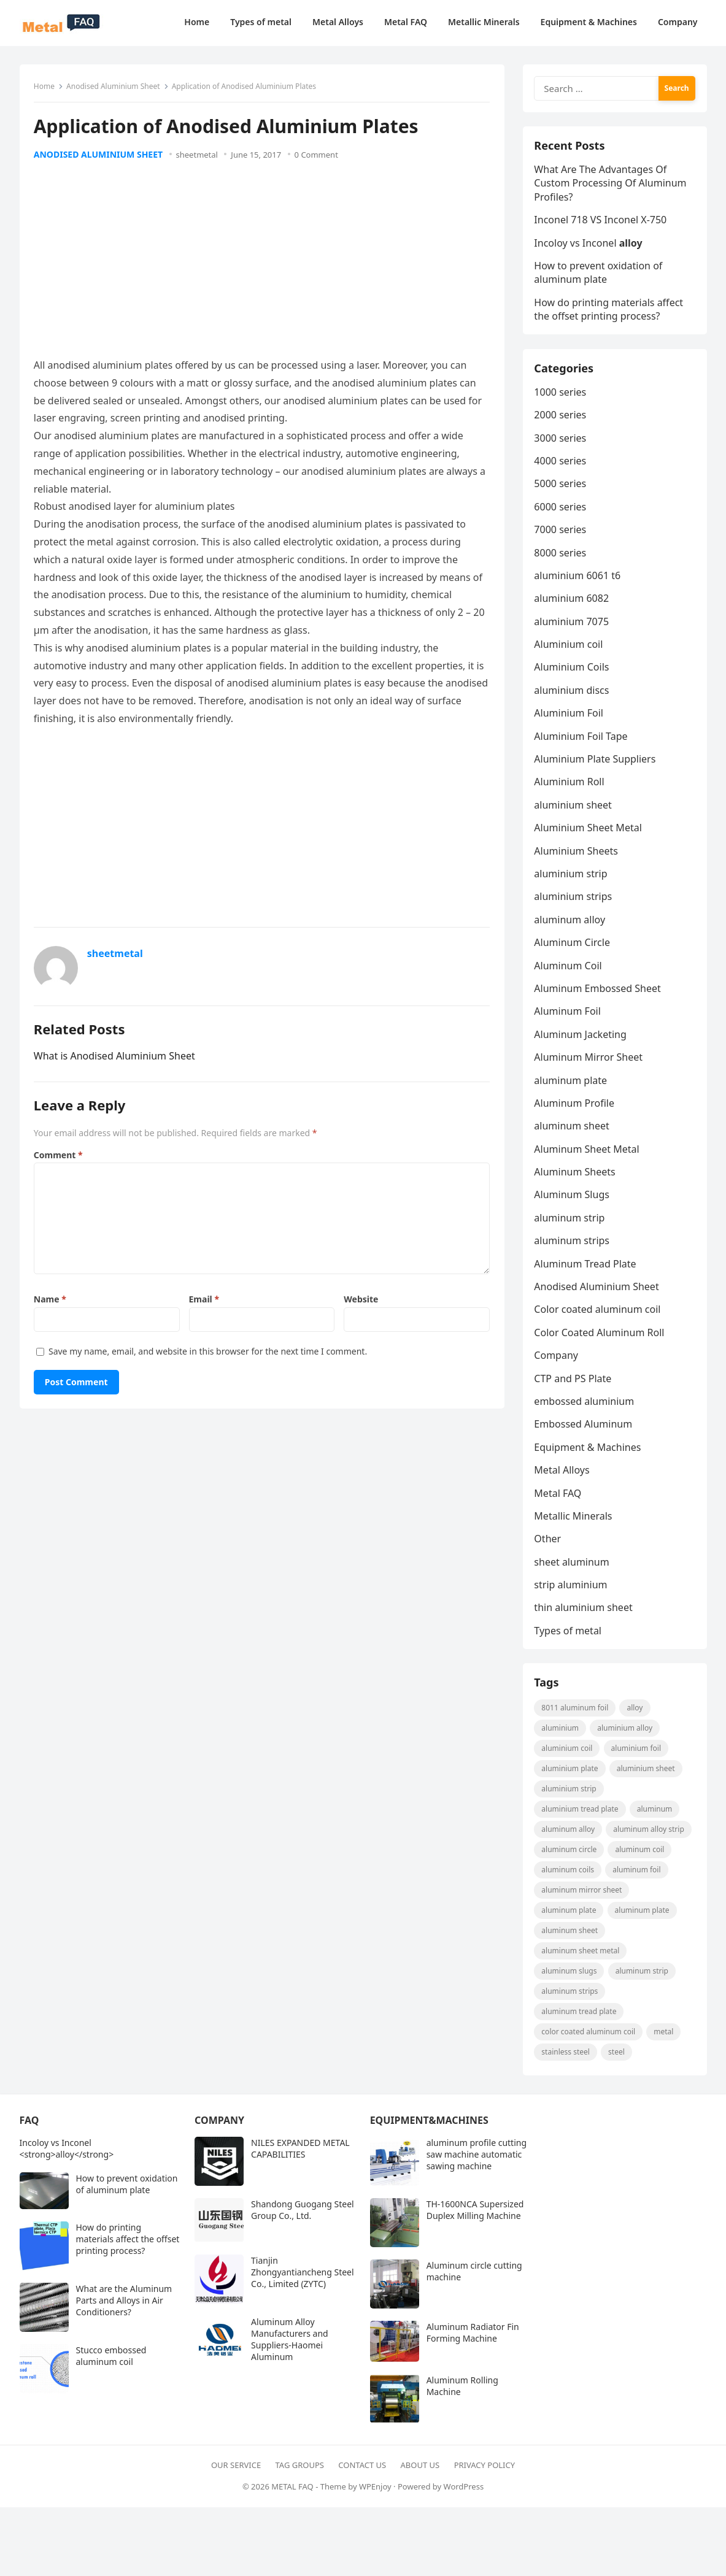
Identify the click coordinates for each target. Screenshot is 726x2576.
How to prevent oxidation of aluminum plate (599, 275)
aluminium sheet (573, 810)
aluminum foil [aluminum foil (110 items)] (637, 1878)
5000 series (561, 489)
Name (51, 1300)
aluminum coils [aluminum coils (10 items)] (569, 1878)
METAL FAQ (292, 2495)
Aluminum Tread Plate (586, 1269)
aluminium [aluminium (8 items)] (561, 1736)
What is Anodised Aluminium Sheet (115, 1057)
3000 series (561, 443)
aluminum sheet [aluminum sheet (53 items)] (571, 1939)
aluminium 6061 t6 (578, 581)
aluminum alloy (570, 925)
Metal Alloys (562, 1475)
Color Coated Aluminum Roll (600, 1338)
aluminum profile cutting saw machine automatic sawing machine (477, 2163)
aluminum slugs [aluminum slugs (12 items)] (570, 1979)
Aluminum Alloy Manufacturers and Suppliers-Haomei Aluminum (289, 2348)
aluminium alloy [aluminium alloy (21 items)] (625, 1736)
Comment (59, 1156)
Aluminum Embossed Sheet (598, 994)
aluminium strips (574, 902)
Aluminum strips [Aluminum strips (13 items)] (571, 1999)
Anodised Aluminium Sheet (114, 87)
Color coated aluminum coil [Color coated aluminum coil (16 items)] (589, 2040)
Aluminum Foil (568, 1016)
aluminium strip (571, 879)
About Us (420, 2473)
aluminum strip (570, 1223)
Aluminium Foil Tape (581, 741)
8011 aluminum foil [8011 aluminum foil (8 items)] (576, 1716)
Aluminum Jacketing (581, 1040)
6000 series (561, 512)
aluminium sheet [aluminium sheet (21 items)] (646, 1777)
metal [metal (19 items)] (664, 2040)
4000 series (561, 466)
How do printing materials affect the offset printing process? (609, 312)
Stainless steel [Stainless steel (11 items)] (567, 2060)
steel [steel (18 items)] (617, 2060)
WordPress (464, 2495)
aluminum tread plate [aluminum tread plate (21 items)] (580, 2020)
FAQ (29, 2129)
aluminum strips (573, 1246)
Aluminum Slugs (573, 1200)
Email (204, 1300)
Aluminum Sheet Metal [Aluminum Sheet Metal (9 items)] (581, 1959)
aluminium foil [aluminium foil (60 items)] (637, 1756)
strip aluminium (571, 1590)
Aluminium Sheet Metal (589, 833)
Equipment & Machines (588, 1452)
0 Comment (317, 155)
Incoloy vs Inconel (589, 246)
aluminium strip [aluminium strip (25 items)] (570, 1797)
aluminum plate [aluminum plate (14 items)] (643, 1918)
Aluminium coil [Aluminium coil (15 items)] (568, 1756)
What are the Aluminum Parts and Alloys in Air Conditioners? (124, 2309)
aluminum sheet (572, 1131)
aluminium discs (572, 695)
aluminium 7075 (572, 627)
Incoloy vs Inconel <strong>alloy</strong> (67, 2157)
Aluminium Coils (572, 673)
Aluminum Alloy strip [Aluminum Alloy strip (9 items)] (649, 1837)
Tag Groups (300, 2473)
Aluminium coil (569, 649)
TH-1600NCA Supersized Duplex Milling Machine (475, 2219)
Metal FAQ (558, 1498)
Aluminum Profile (575, 1108)
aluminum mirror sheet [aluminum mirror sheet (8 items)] (583, 1898)
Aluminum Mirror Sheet (589, 1062)
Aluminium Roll (570, 787)
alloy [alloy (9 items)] (636, 1716)
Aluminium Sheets (577, 856)
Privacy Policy (484, 2473)
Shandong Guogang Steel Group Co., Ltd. (302, 2219)
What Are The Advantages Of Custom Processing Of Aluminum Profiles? (611, 186)
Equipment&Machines (429, 2129)
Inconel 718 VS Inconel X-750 (601, 222)
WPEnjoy (375, 2495)
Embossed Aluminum (584, 1429)
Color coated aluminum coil (598, 1315)
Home (45, 87)
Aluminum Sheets (575, 1177)
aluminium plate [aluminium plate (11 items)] (571, 1777)
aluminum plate (571, 1086)
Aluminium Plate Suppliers (596, 764)
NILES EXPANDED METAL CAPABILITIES (300, 2157)
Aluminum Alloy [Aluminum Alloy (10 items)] (569, 1837)
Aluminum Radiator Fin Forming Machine (473, 2341)
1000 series (561, 397)
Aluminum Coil (569, 971)
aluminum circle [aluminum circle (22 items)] (570, 1858)
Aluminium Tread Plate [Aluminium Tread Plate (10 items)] (581, 1817)
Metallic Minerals (574, 1521)
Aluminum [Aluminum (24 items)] (655, 1817)
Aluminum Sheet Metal (587, 1154)
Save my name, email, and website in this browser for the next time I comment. (209, 1352)
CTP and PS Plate (573, 1384)
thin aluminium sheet (584, 1613)
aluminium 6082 (572, 603)
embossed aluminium (585, 1406)
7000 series (561, 535)
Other (548, 1544)
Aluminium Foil (569, 718)
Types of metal (569, 1636)
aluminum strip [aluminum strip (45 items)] (642, 1979)
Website (361, 1300)
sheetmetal (197, 155)
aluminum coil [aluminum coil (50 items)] (640, 1858)
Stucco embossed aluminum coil (111, 2365)
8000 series (561, 558)
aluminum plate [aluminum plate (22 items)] (570, 1918)
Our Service (236, 2473)
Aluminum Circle (573, 948)
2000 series (561, 420)
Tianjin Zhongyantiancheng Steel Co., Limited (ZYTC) (302, 2281)
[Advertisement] (262, 266)
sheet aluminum (572, 1567)
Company (557, 1360)
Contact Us (362, 2473)
